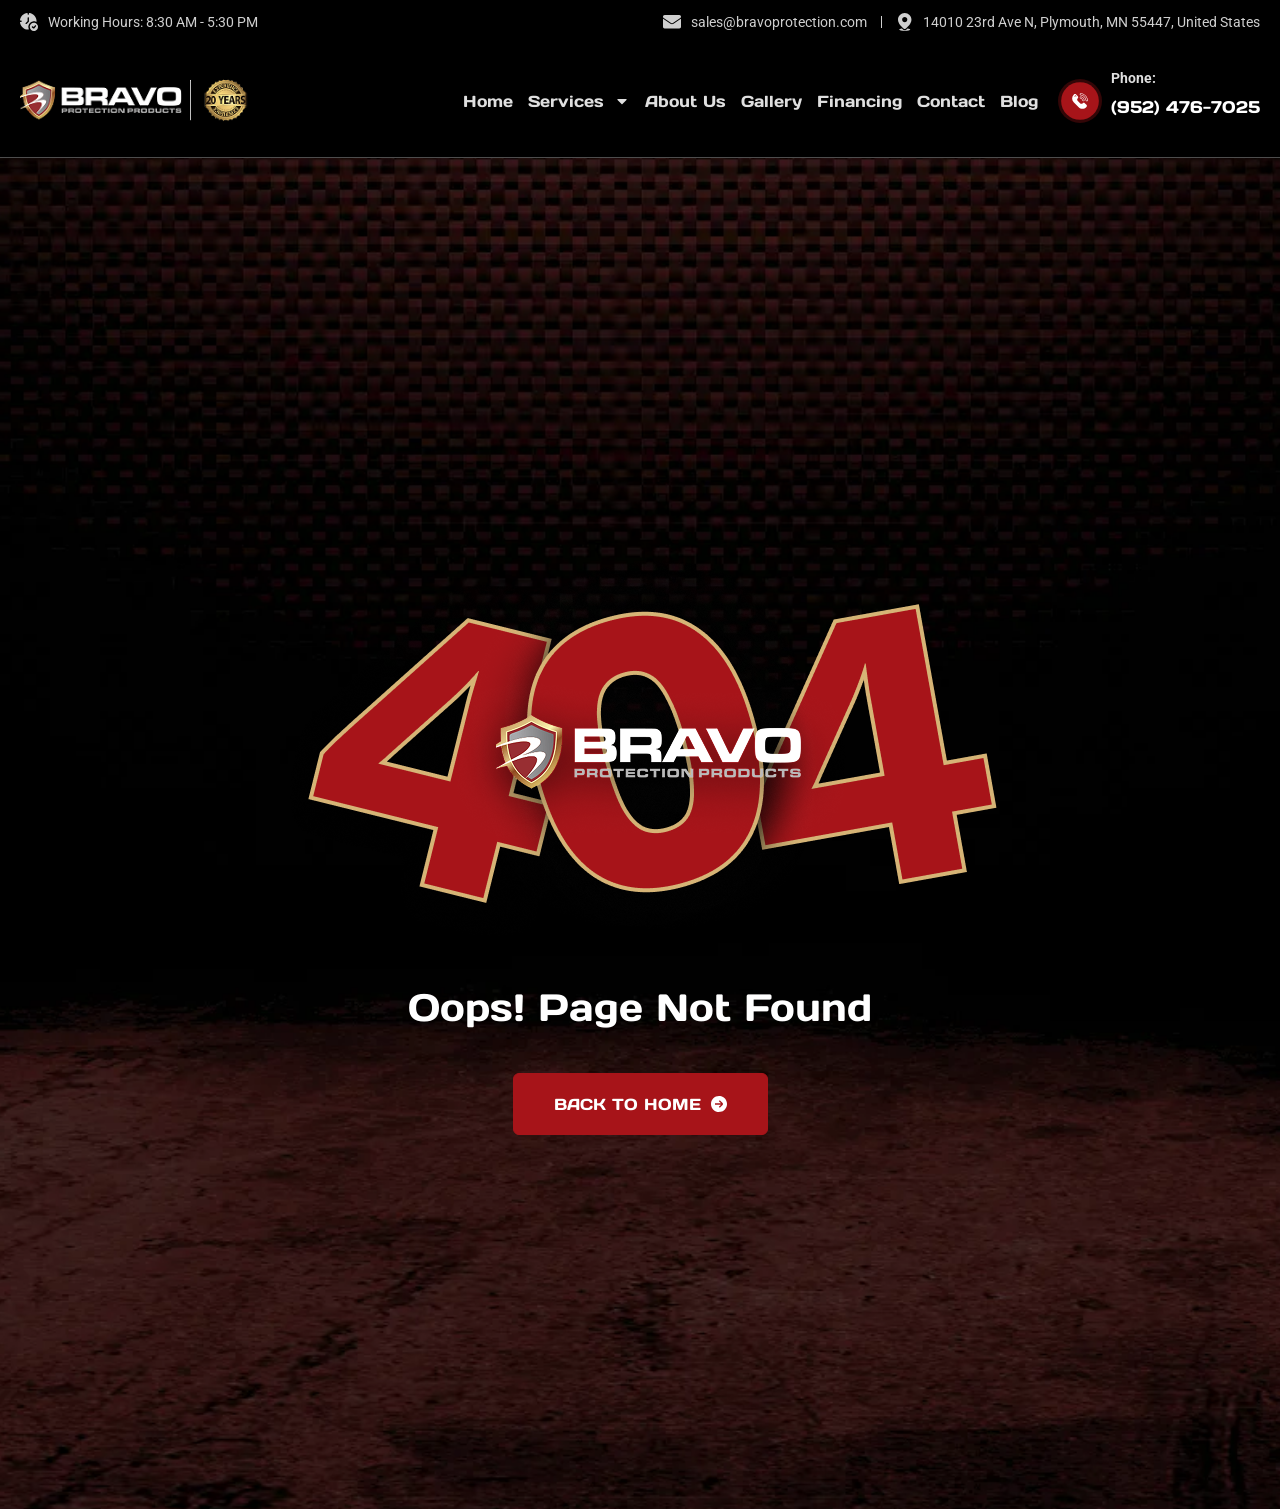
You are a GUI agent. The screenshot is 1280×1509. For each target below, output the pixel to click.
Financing (859, 101)
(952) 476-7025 (1185, 107)
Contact (951, 101)
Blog (1019, 101)
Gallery (771, 101)
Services (579, 101)
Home (488, 101)
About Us (685, 101)
